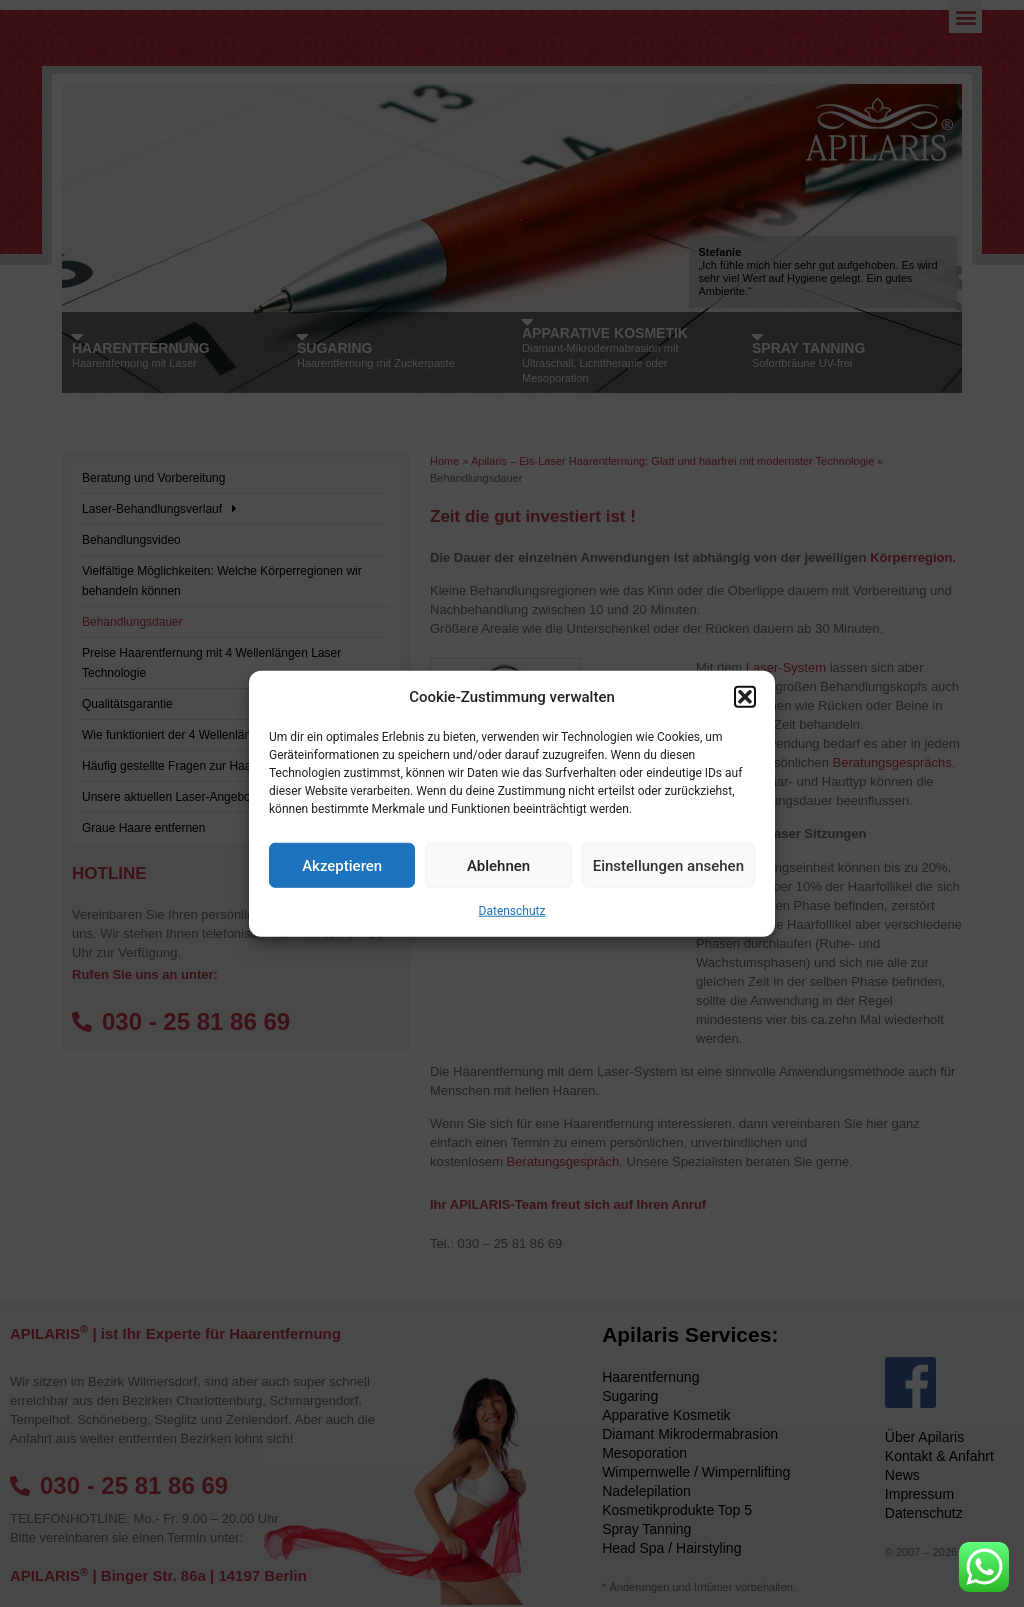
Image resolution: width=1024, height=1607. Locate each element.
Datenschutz (512, 911)
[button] (745, 697)
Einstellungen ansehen (668, 865)
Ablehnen (498, 865)
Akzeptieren (342, 865)
